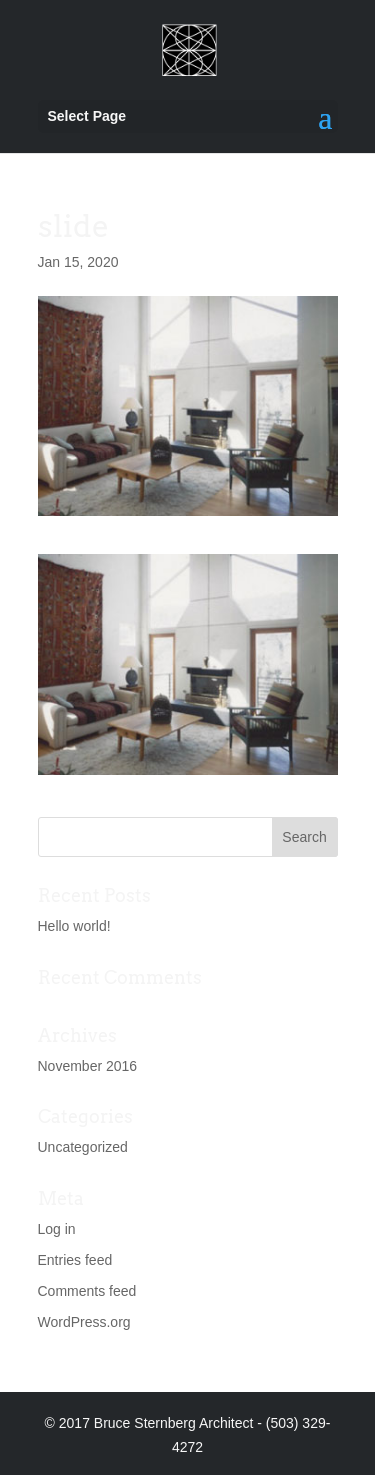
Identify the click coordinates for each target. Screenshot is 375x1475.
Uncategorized (83, 1147)
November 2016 (88, 1066)
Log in (57, 1229)
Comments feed (87, 1291)
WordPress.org (84, 1322)
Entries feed (75, 1260)
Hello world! (74, 926)
